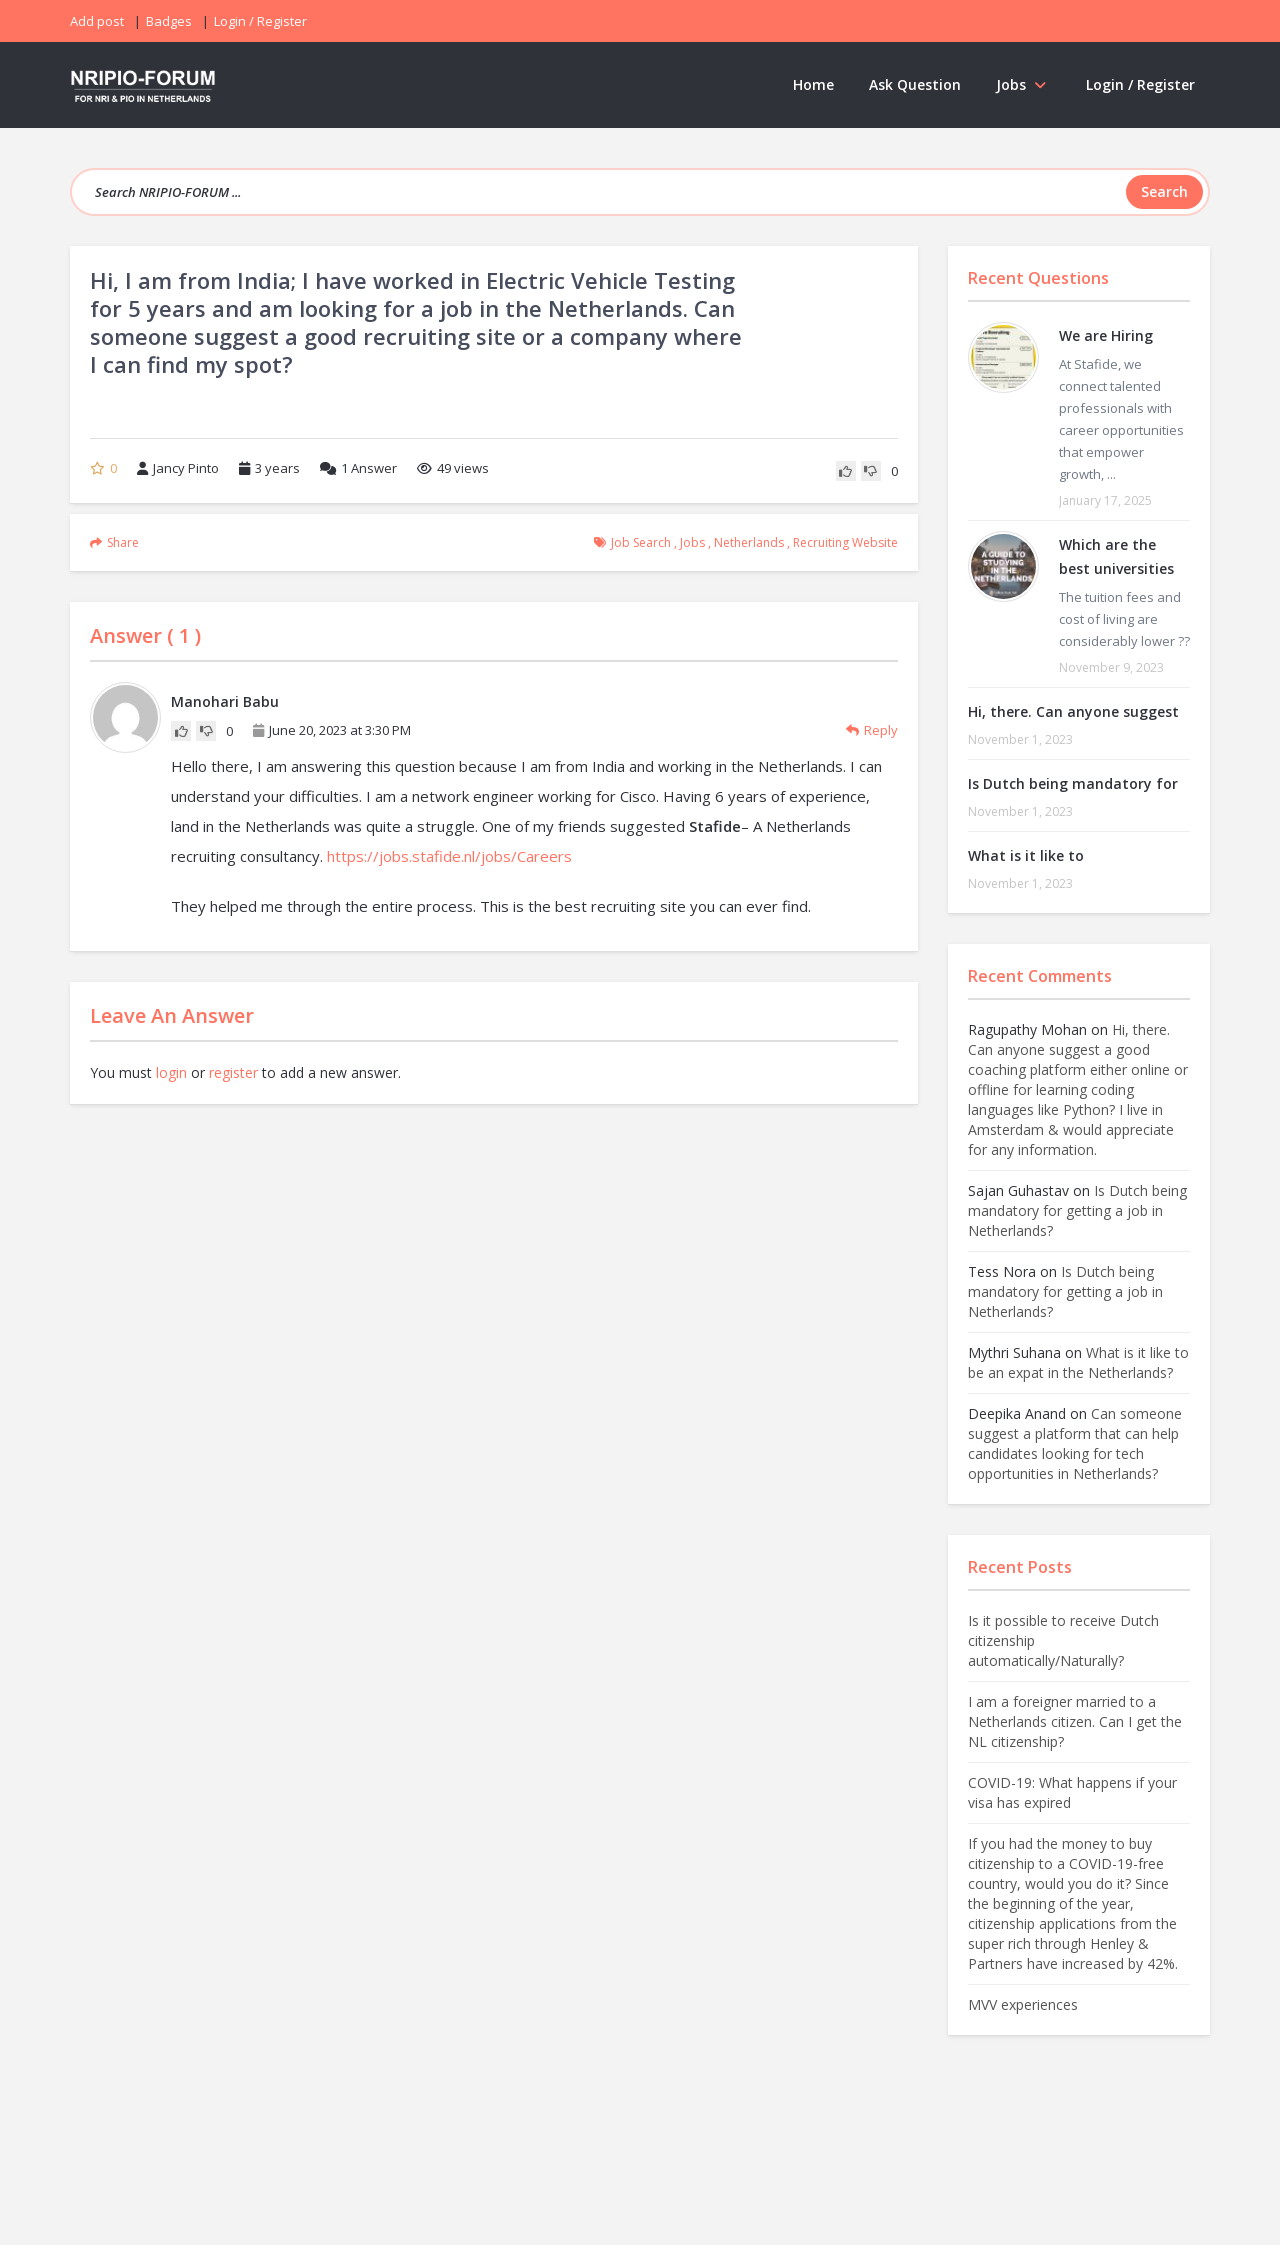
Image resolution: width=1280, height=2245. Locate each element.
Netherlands (749, 542)
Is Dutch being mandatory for (1073, 783)
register (233, 1072)
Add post (97, 21)
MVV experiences (1023, 2004)
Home (813, 84)
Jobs (1023, 84)
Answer (358, 468)
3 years (277, 468)
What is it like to (1026, 855)
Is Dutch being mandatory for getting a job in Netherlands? (1077, 1210)
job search (641, 542)
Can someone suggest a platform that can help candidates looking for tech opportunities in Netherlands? (1075, 1443)
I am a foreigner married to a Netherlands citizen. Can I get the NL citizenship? (1075, 1721)
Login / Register (1140, 84)
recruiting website (845, 542)
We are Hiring (1106, 335)
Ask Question (915, 84)
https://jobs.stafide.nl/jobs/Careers (449, 856)
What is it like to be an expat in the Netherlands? (1078, 1362)
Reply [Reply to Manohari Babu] (872, 730)
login (171, 1072)
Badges (169, 21)
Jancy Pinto (178, 468)
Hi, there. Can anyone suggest (1073, 711)
